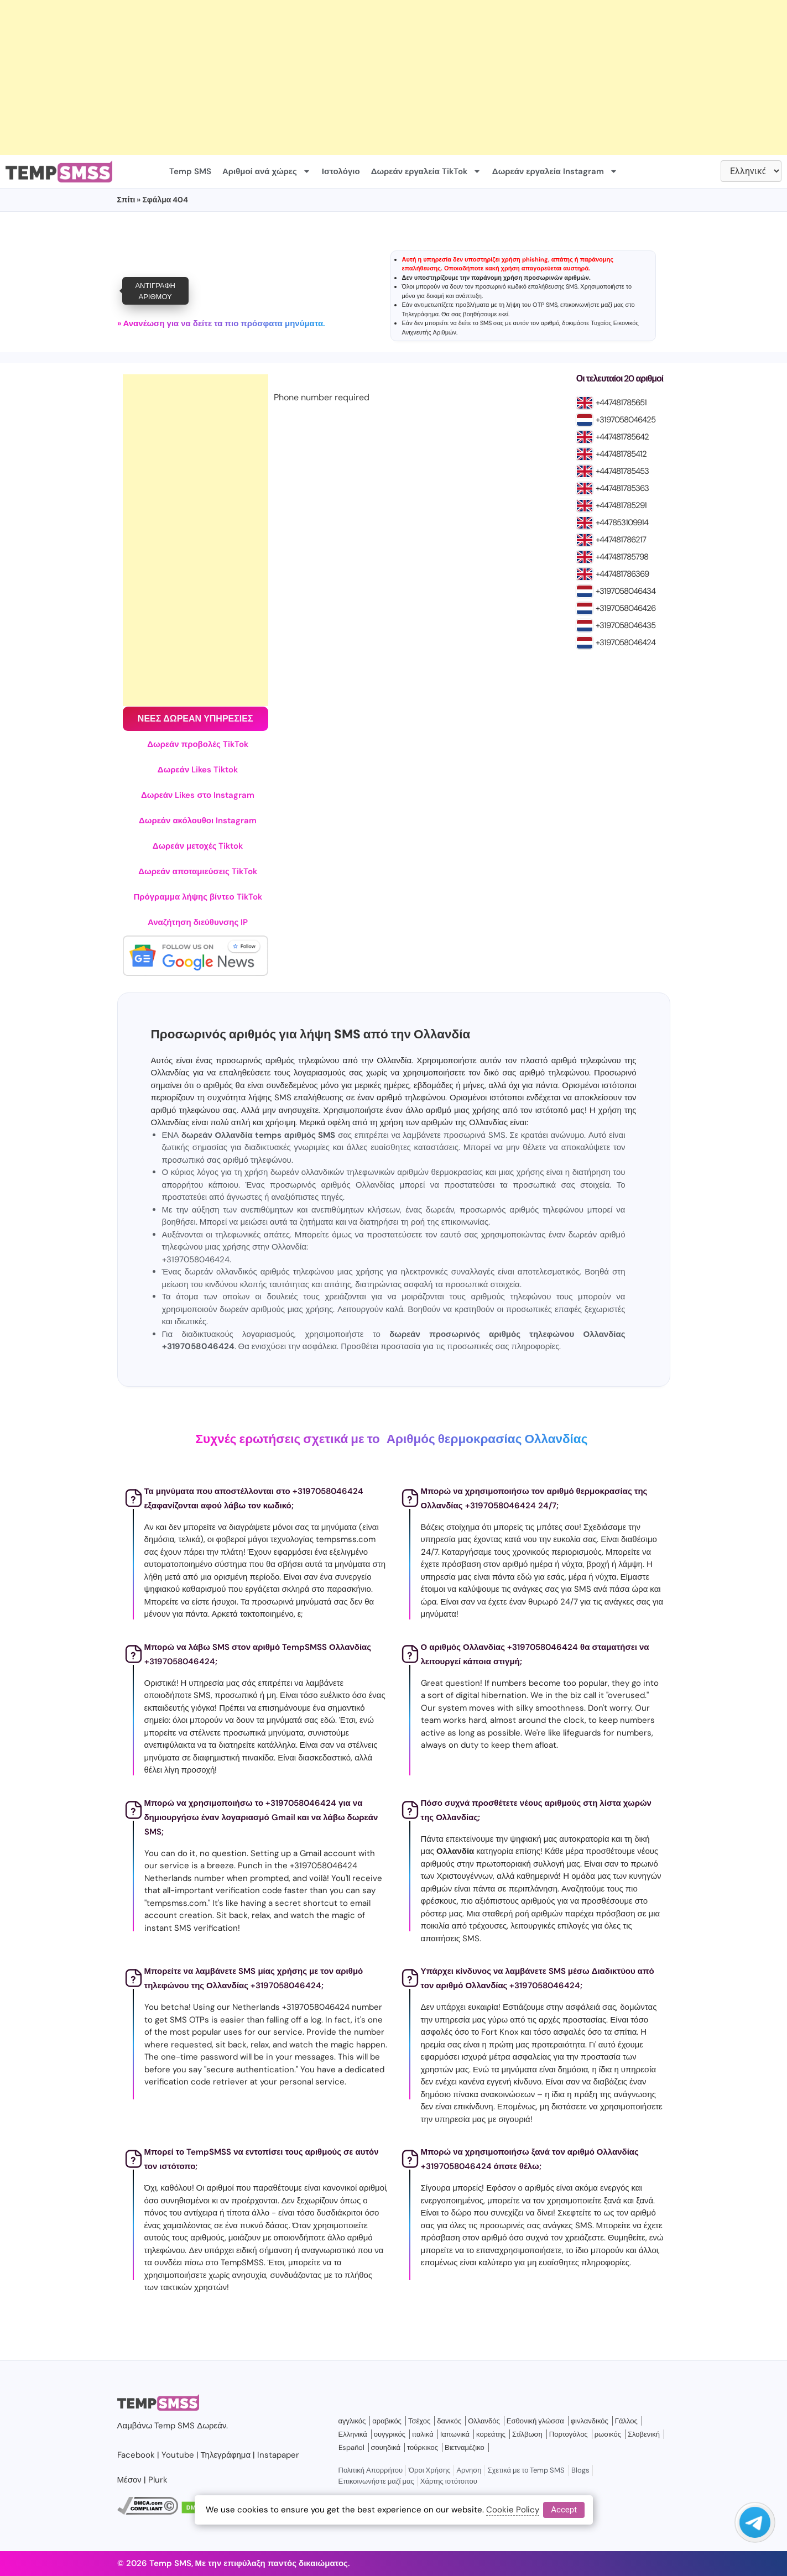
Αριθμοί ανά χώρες (266, 171)
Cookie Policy (512, 2509)
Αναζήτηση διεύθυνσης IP (198, 922)
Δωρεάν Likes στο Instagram (197, 795)
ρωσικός (608, 2434)
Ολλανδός (484, 2421)
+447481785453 (622, 471)
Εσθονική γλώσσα (535, 2421)
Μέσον (129, 2479)
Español (351, 2447)
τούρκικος (422, 2447)
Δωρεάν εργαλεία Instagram (555, 171)
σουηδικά (386, 2447)
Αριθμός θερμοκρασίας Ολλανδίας (487, 1439)
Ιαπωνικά (455, 2434)
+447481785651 (621, 402)
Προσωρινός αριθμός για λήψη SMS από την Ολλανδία (311, 1034)
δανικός (449, 2421)
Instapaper (278, 2454)
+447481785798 (622, 556)
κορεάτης (490, 2434)
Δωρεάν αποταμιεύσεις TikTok (197, 871)
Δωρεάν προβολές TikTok (197, 744)
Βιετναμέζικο (464, 2447)
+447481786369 (622, 573)
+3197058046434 (625, 591)
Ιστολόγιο (341, 171)
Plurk (158, 2479)
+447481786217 (621, 539)
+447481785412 (621, 453)
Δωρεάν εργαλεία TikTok (426, 171)
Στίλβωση (527, 2434)
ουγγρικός (389, 2434)
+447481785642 (622, 436)
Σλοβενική (644, 2434)
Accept (564, 2510)
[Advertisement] (332, 77)
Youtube (177, 2454)
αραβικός (387, 2421)
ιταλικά (423, 2434)
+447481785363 (622, 488)
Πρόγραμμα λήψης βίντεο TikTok (198, 896)
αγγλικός (352, 2421)
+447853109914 (622, 522)
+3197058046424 (625, 642)
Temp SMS (190, 171)
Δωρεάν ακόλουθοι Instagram (198, 820)
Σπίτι (126, 200)
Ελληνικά (352, 2434)
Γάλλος (626, 2421)
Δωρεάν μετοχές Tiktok (198, 845)
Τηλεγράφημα (420, 314)
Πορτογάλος (568, 2434)
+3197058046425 (625, 419)
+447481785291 (621, 505)
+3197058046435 (625, 625)
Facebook (136, 2454)
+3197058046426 (625, 608)
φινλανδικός (589, 2421)
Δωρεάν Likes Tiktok (198, 769)
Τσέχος (419, 2421)
